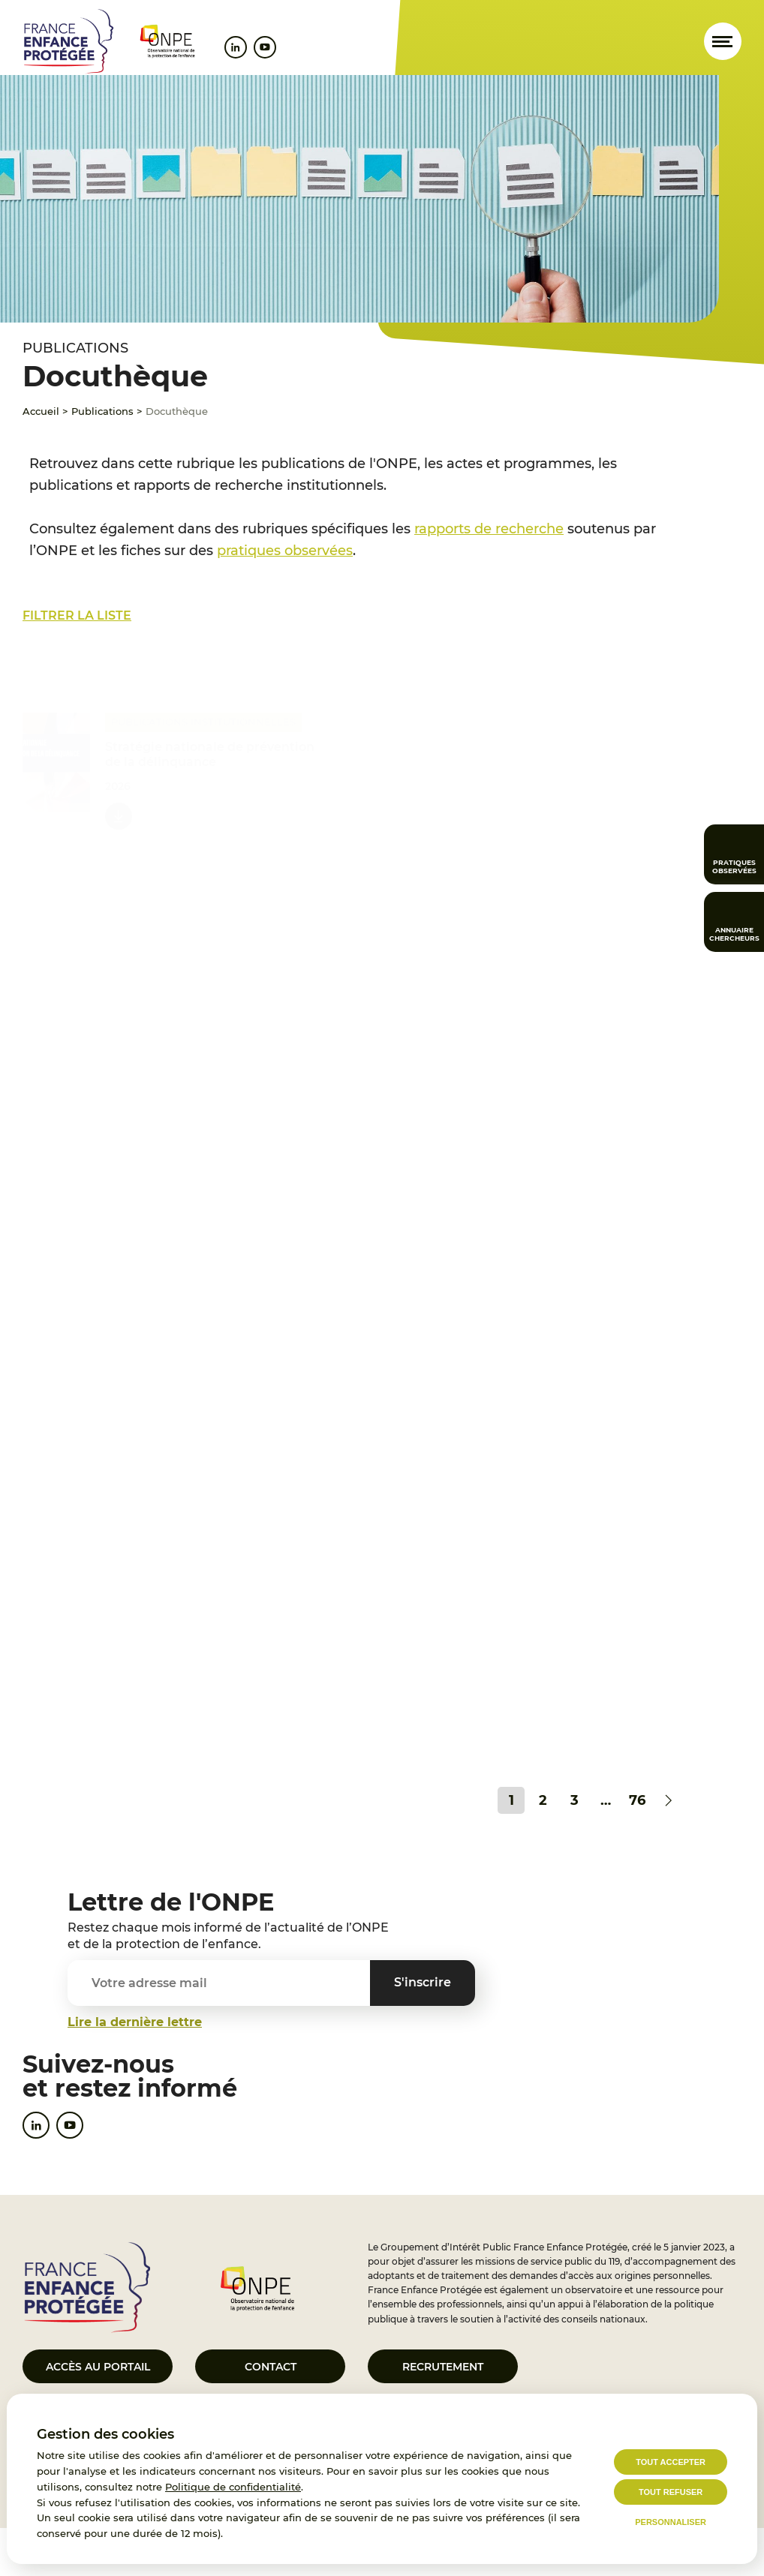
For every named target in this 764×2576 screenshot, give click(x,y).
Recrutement (442, 2366)
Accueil (41, 411)
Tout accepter (670, 2461)
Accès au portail (98, 2366)
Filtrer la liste (77, 615)
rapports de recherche (489, 529)
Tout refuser (670, 2491)
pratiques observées (285, 550)
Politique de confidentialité (233, 2487)
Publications (102, 411)
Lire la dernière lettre (135, 2022)
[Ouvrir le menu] (722, 41)
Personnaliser (670, 2521)
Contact (270, 2366)
